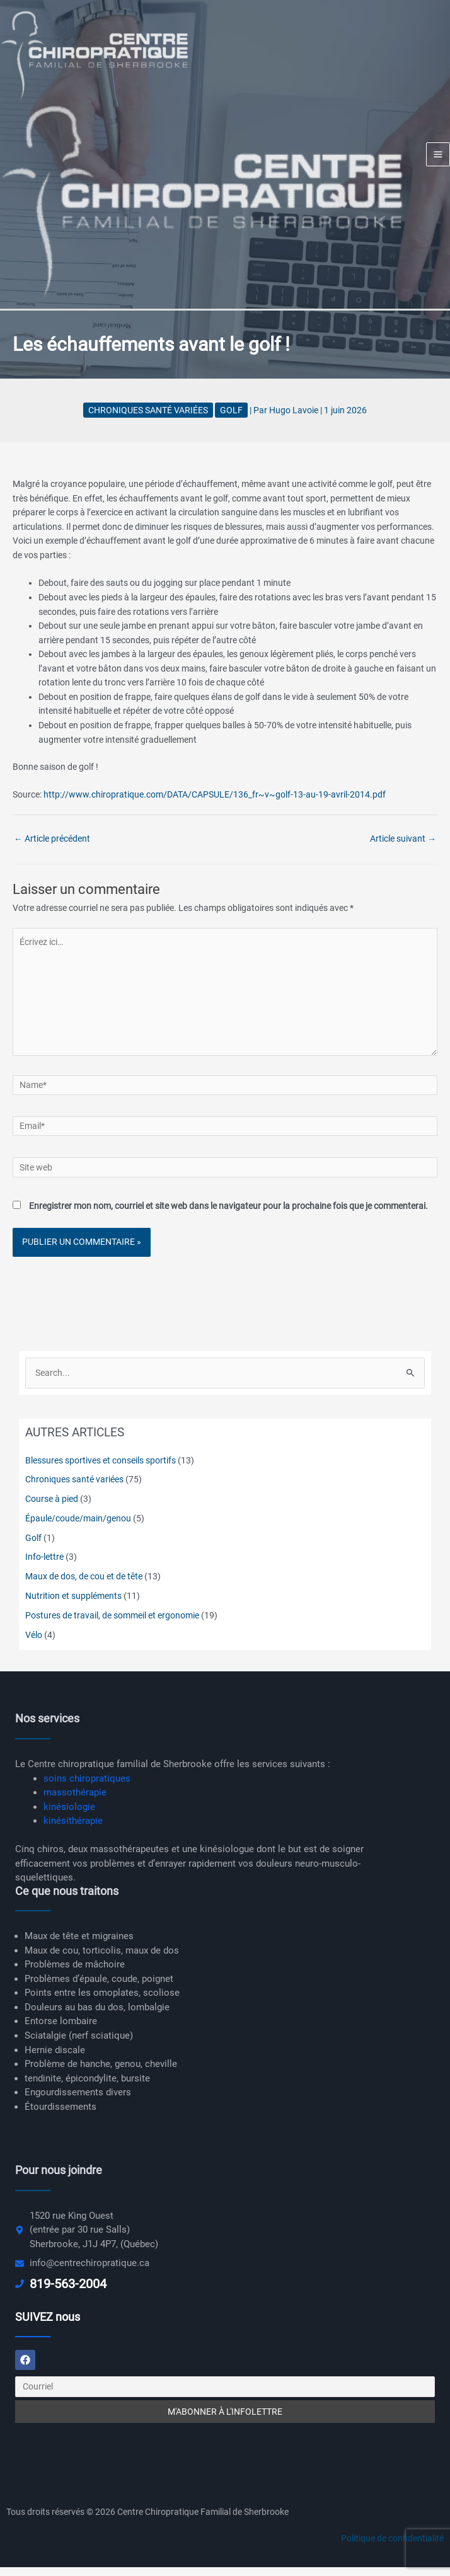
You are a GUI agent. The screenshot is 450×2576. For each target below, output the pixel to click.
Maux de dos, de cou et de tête (83, 1586)
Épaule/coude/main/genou (78, 1528)
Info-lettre (44, 1566)
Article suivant (403, 847)
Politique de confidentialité (392, 2548)
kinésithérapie (73, 1830)
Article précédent (52, 847)
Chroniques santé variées (148, 419)
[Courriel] (225, 2396)
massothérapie (75, 1801)
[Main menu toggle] (438, 159)
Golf (231, 419)
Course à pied (51, 1508)
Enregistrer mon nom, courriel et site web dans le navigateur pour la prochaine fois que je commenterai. (228, 1215)
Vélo (33, 1644)
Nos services (47, 1727)
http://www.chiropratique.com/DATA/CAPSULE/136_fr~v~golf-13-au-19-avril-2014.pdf (214, 804)
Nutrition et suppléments (73, 1605)
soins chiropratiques (86, 1787)
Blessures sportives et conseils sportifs (100, 1469)
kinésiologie (69, 1815)
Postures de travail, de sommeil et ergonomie (112, 1625)
